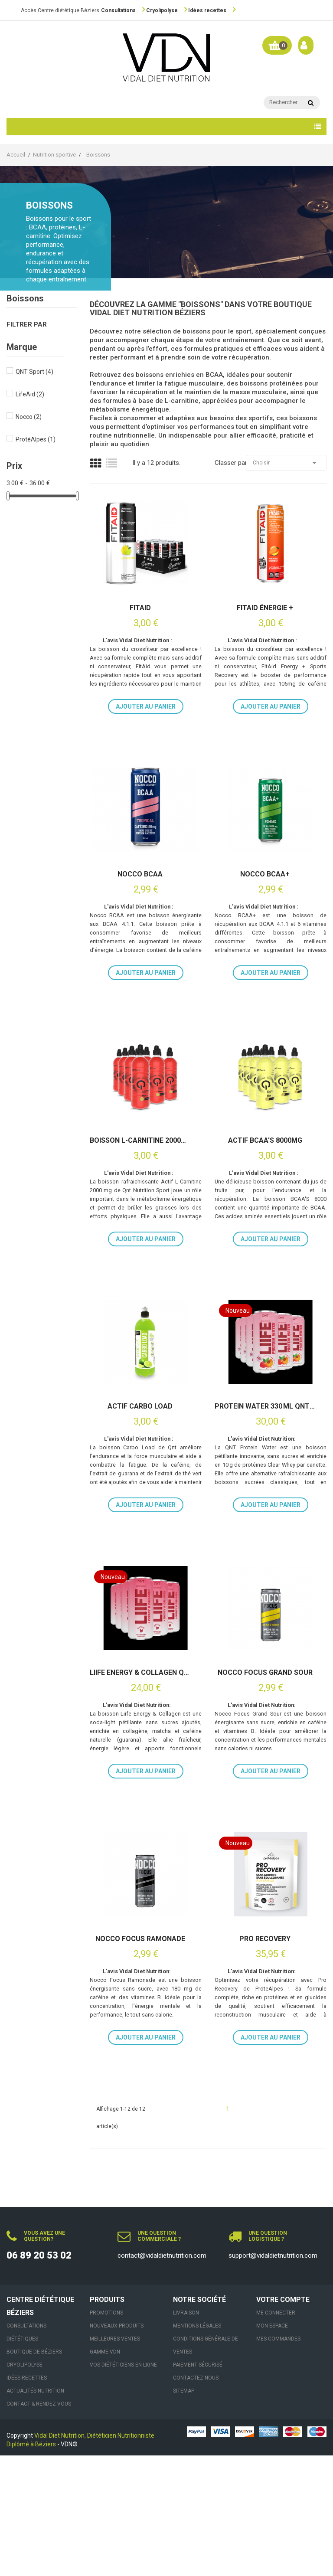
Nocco (29, 416)
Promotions (106, 2433)
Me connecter (275, 2433)
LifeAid (30, 394)
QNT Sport (34, 371)
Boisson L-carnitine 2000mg (140, 1180)
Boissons (25, 299)
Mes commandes (278, 2459)
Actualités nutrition (35, 2511)
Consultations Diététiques (26, 2452)
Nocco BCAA (140, 894)
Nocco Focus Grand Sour (265, 1753)
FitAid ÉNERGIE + (265, 608)
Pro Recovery (265, 2039)
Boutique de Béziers (34, 2472)
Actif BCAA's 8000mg (265, 1180)
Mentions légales (197, 2446)
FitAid (140, 608)
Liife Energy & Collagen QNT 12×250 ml (140, 1753)
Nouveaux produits (117, 2446)
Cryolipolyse (162, 10)
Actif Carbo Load (140, 1467)
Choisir (286, 463)
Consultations (118, 10)
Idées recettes (207, 10)
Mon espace (272, 2446)
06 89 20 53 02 (39, 2375)
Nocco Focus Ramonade (140, 2039)
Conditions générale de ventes (205, 2465)
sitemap (183, 2511)
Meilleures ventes (115, 2459)
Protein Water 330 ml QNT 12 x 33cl (265, 1467)
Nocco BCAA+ (265, 894)
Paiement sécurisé (197, 2485)
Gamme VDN (105, 2472)
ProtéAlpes (36, 439)
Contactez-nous (196, 2498)
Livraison (186, 2433)
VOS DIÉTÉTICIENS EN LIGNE (123, 2485)
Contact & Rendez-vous (39, 2524)
